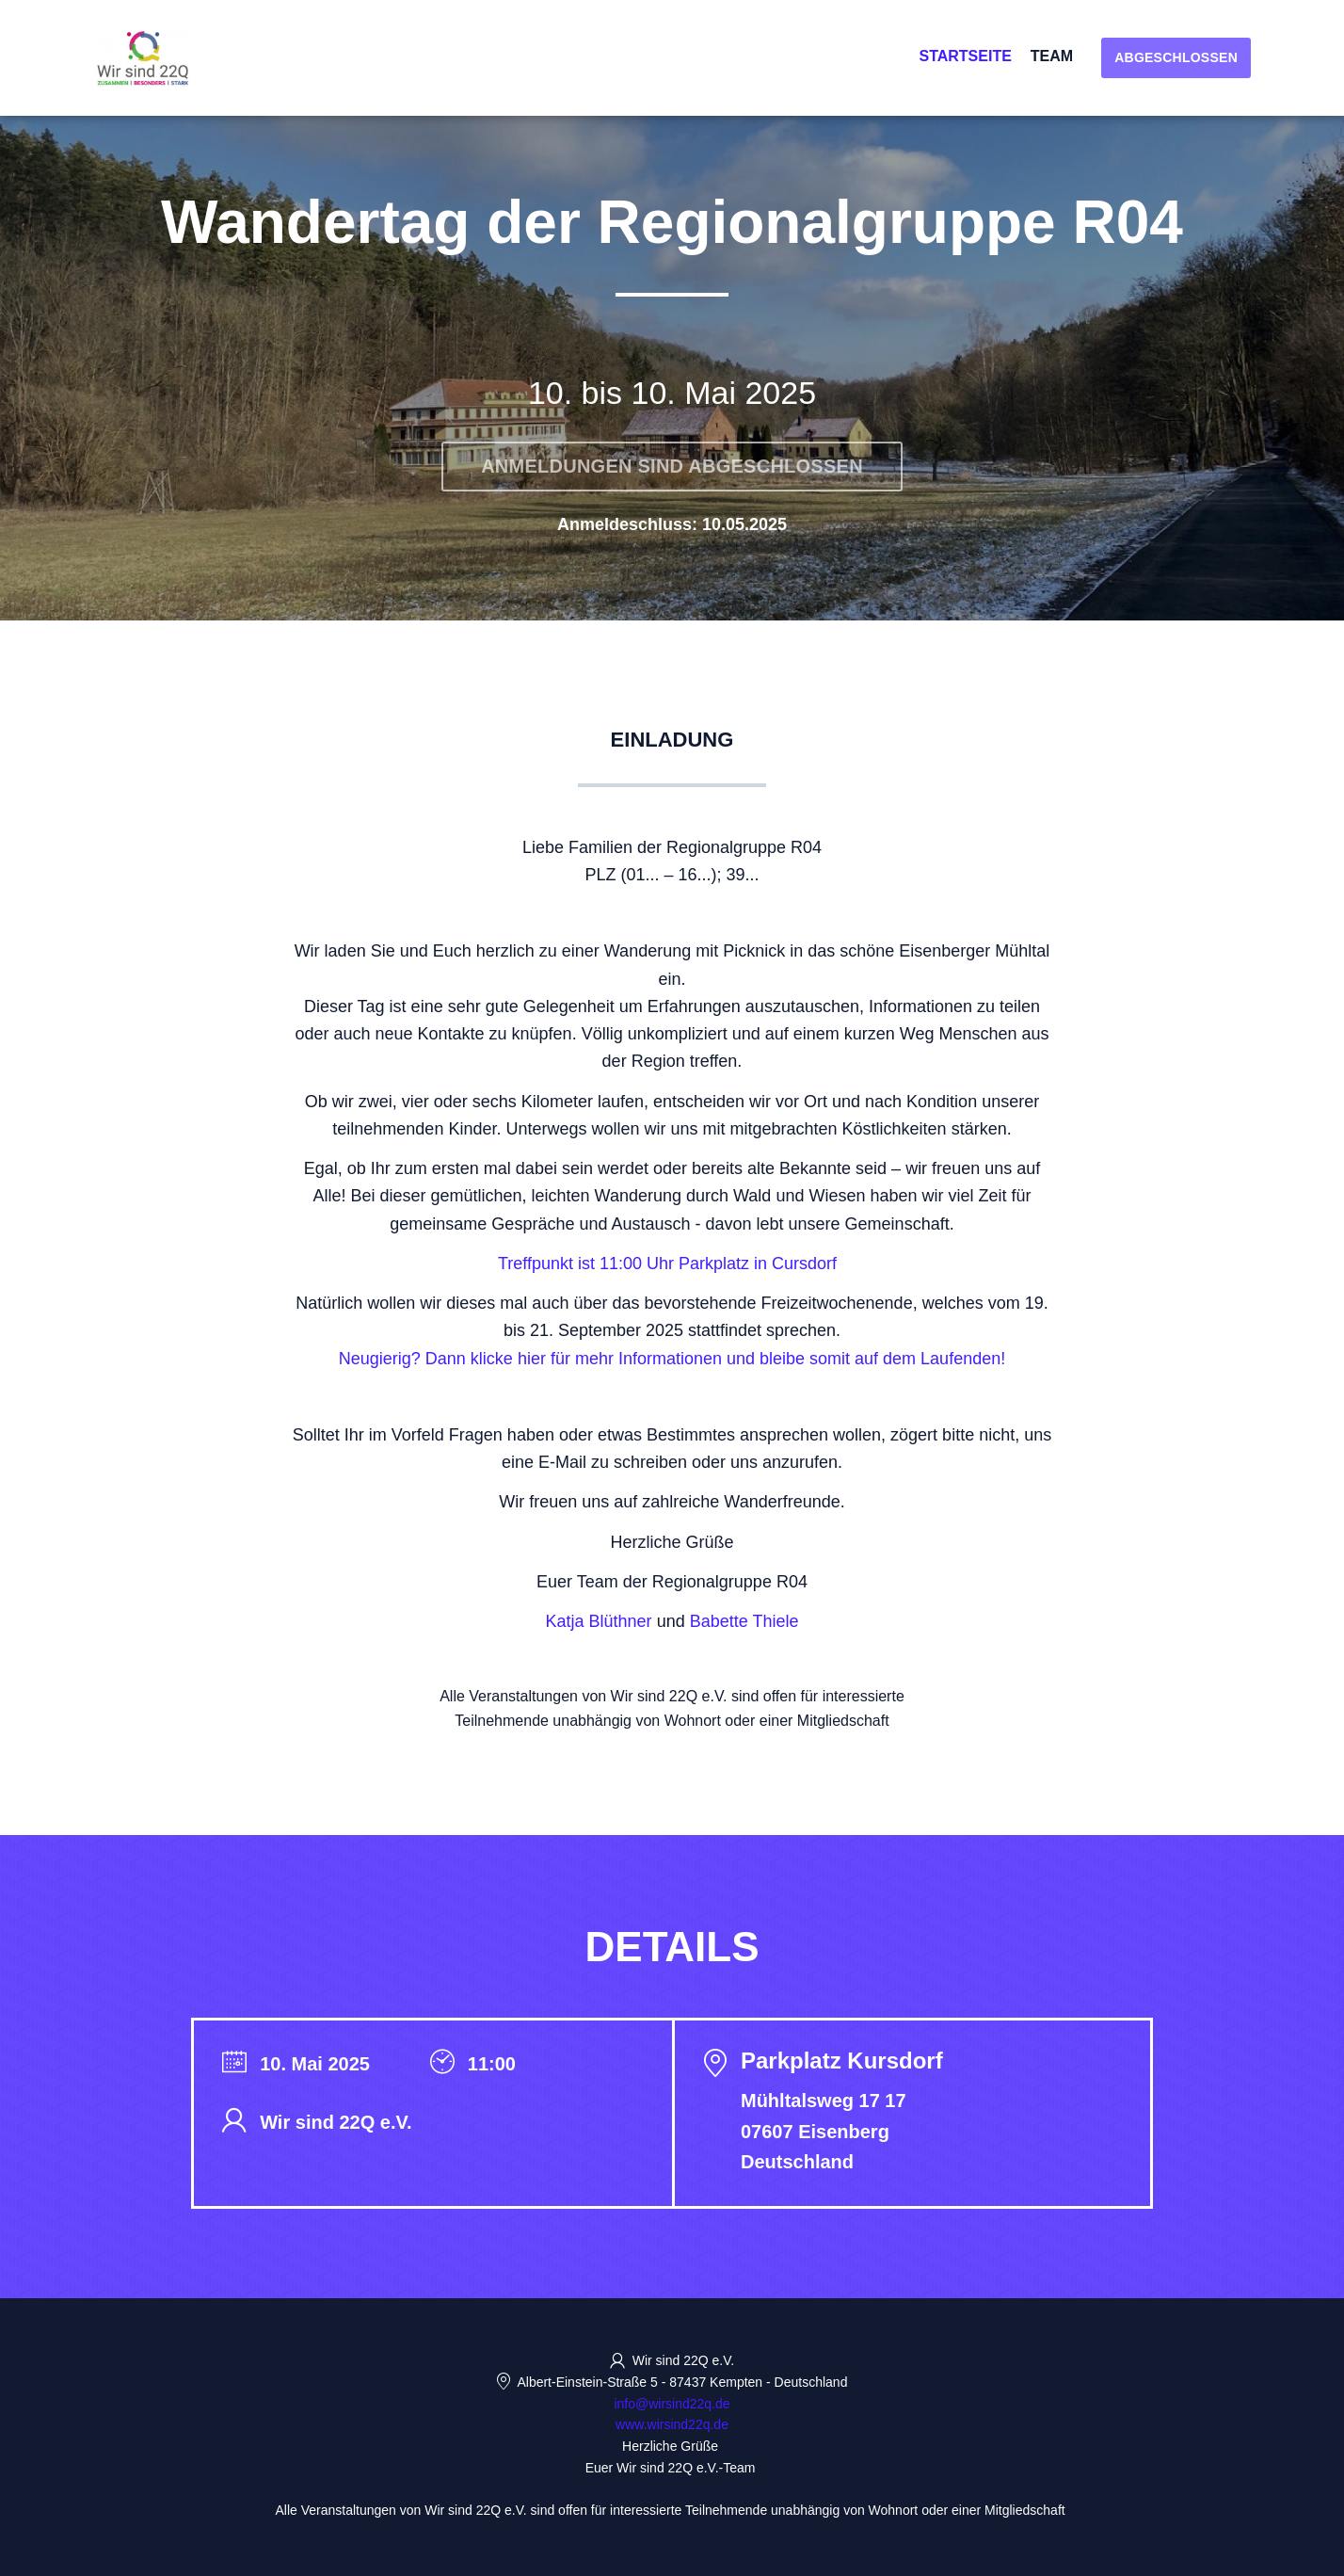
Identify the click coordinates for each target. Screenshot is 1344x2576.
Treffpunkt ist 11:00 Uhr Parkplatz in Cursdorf (667, 1263)
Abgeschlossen (1176, 57)
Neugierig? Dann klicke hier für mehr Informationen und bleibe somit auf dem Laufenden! (672, 1358)
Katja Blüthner (599, 1621)
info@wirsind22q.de (671, 2403)
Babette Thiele (744, 1621)
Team (1052, 56)
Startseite (965, 56)
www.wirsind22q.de (672, 2424)
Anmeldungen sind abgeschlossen (672, 466)
